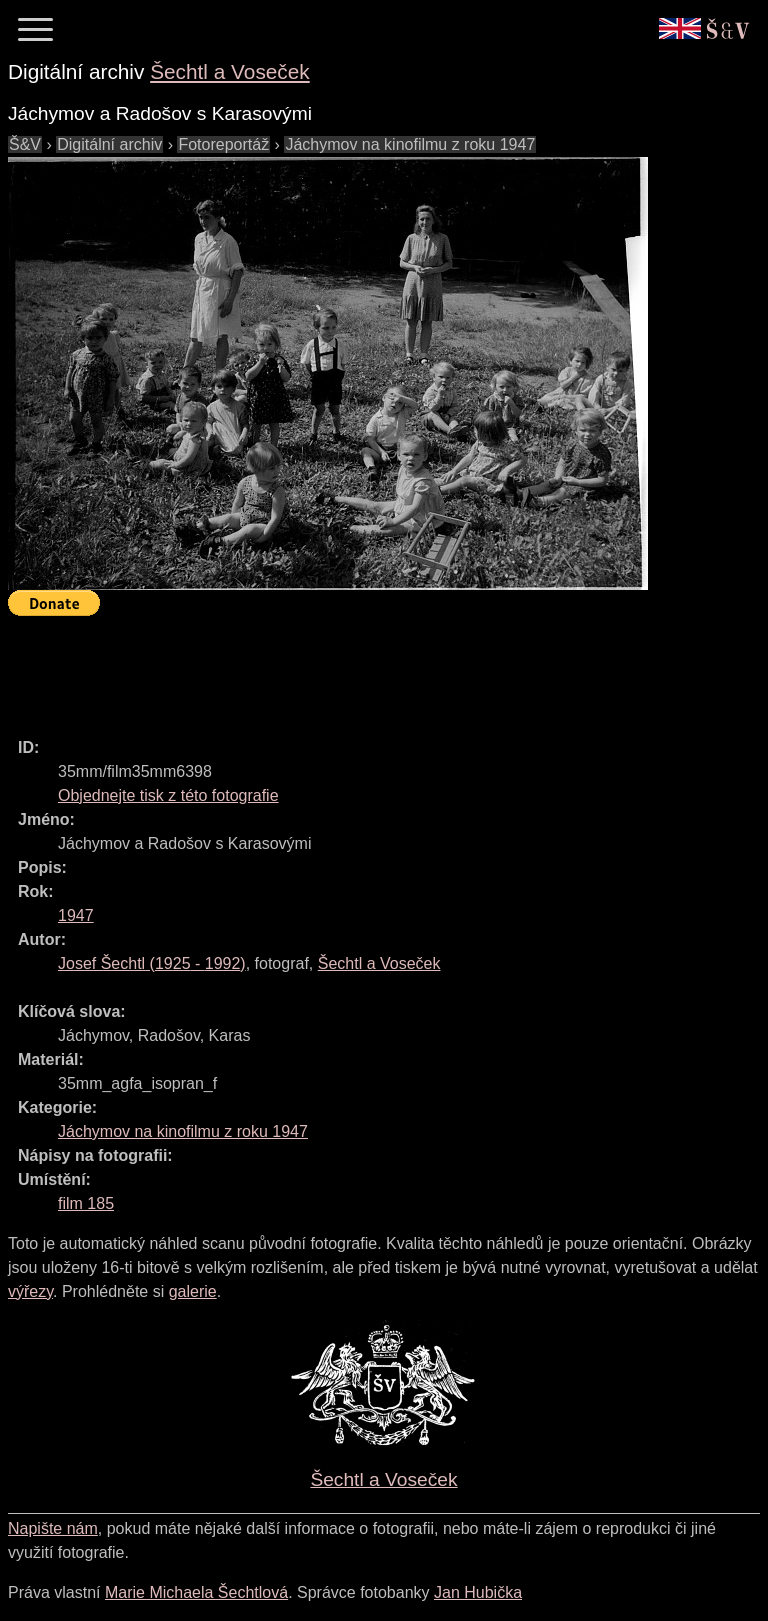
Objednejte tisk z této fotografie (168, 795)
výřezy (30, 1291)
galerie (193, 1291)
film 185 (86, 1203)
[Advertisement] (372, 668)
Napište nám (53, 1528)
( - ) (152, 963)
